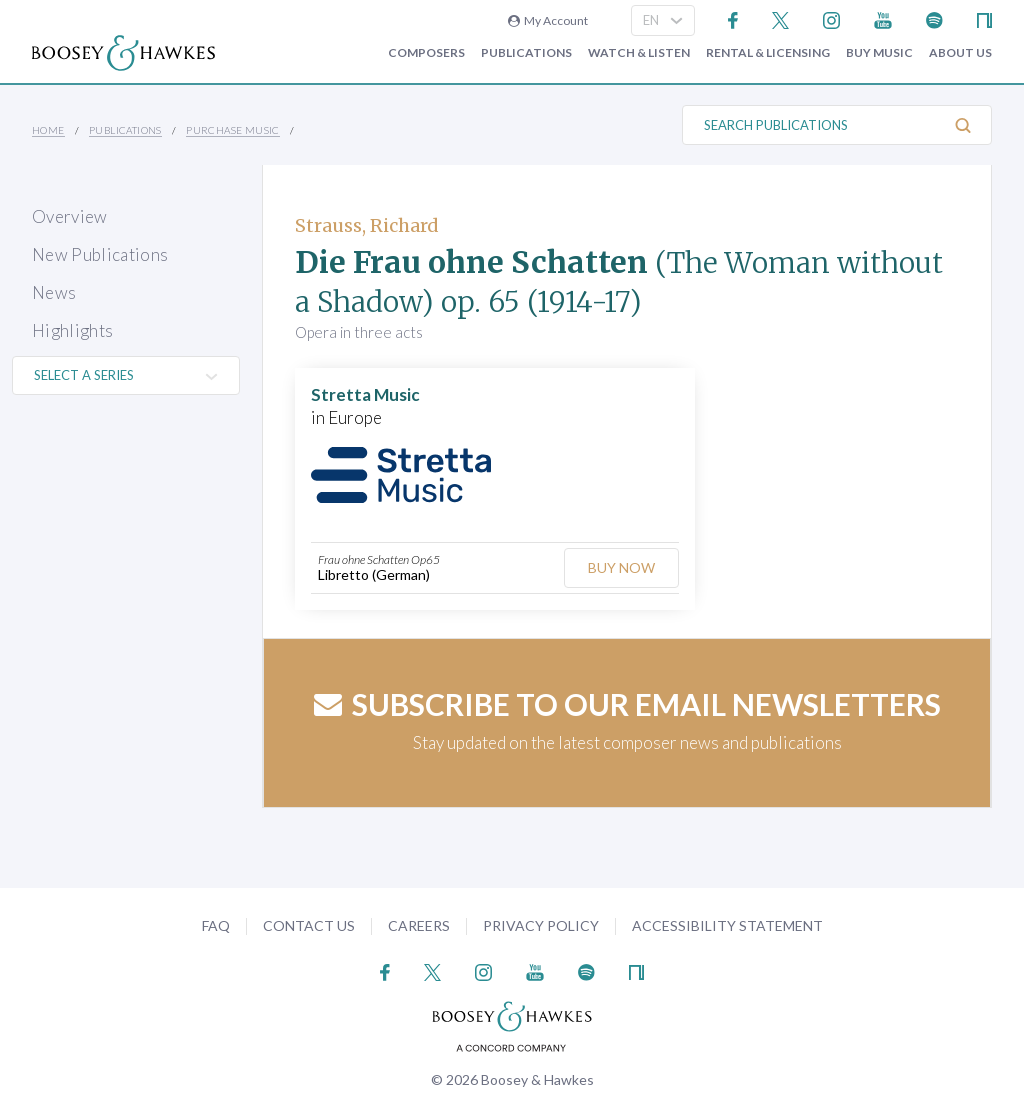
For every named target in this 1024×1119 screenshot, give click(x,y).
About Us (960, 53)
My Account (548, 20)
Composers (426, 53)
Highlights (72, 330)
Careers (419, 925)
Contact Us (309, 925)
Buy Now (619, 567)
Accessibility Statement (727, 925)
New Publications (100, 254)
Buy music (879, 53)
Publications (526, 53)
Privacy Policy (541, 925)
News (54, 292)
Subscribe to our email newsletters (627, 704)
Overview (70, 216)
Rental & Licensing (768, 53)
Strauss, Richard (367, 225)
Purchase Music (233, 130)
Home (48, 130)
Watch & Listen (639, 53)
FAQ (216, 925)
